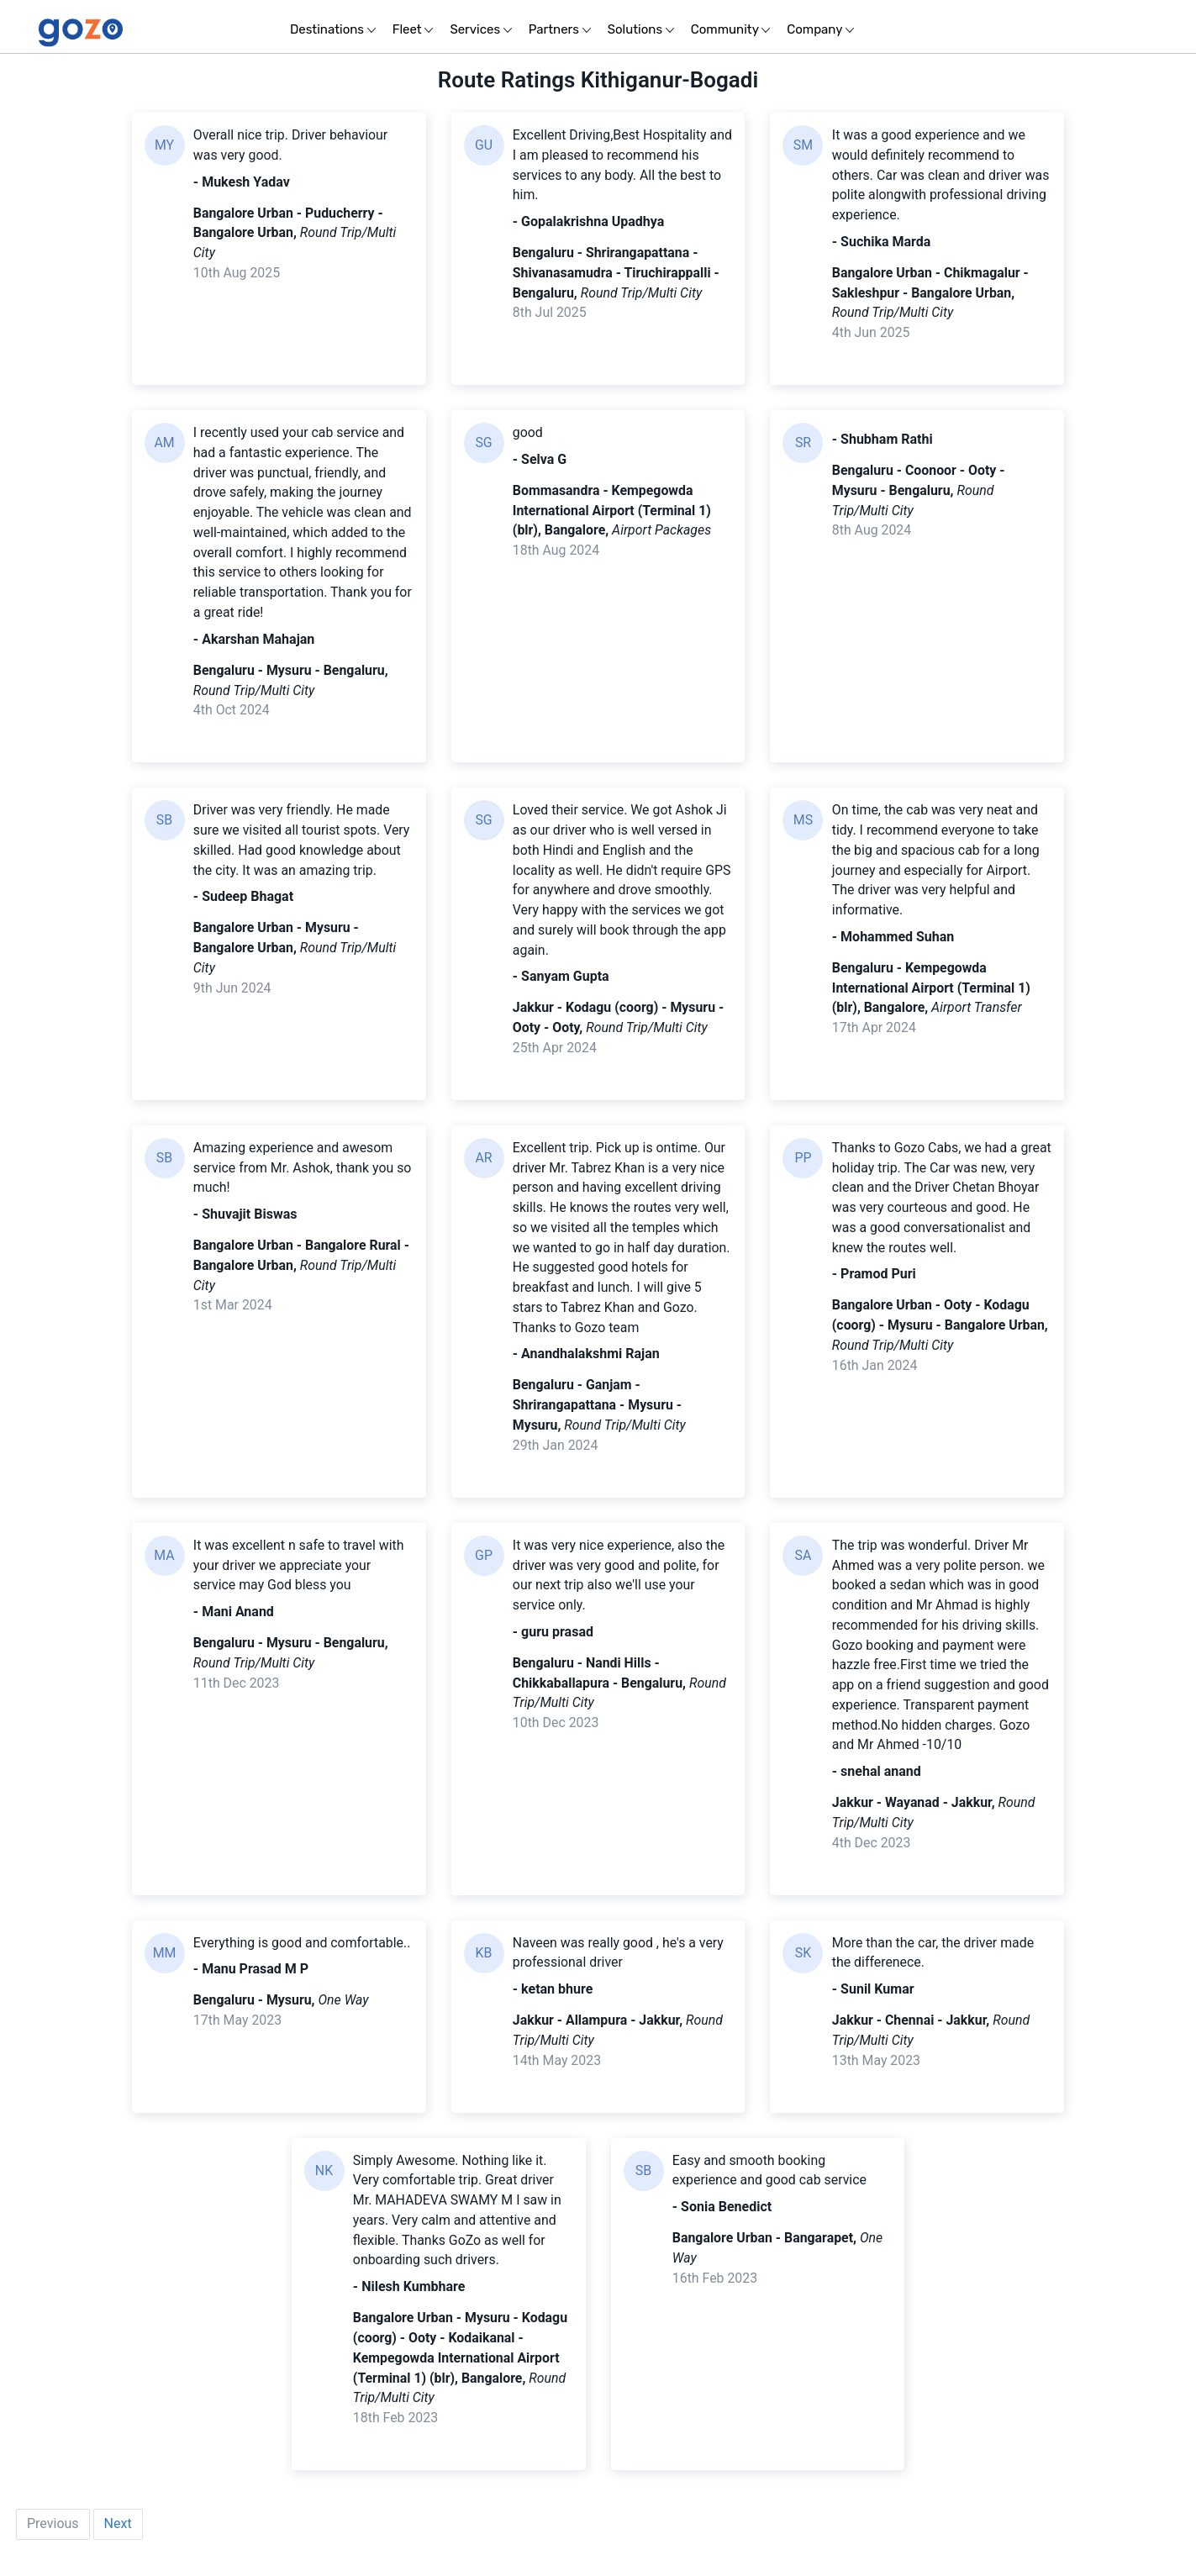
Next (118, 2539)
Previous (53, 2539)
